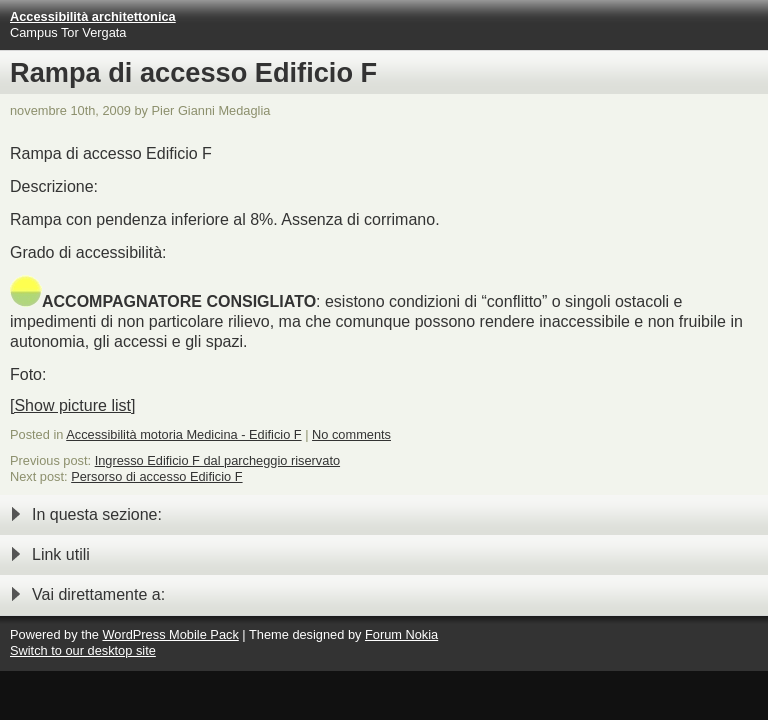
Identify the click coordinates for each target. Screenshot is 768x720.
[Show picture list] (72, 405)
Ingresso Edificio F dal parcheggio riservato (217, 460)
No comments (351, 434)
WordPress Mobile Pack (170, 634)
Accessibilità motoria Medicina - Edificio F (183, 434)
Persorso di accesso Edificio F (156, 476)
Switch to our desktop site (83, 650)
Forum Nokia (401, 634)
